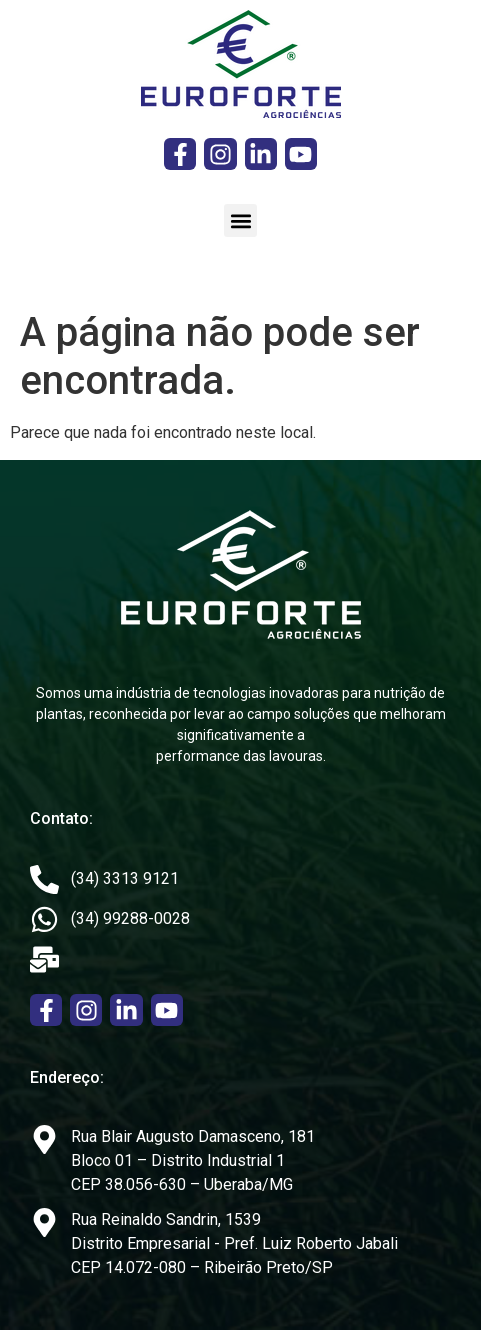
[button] (240, 220)
